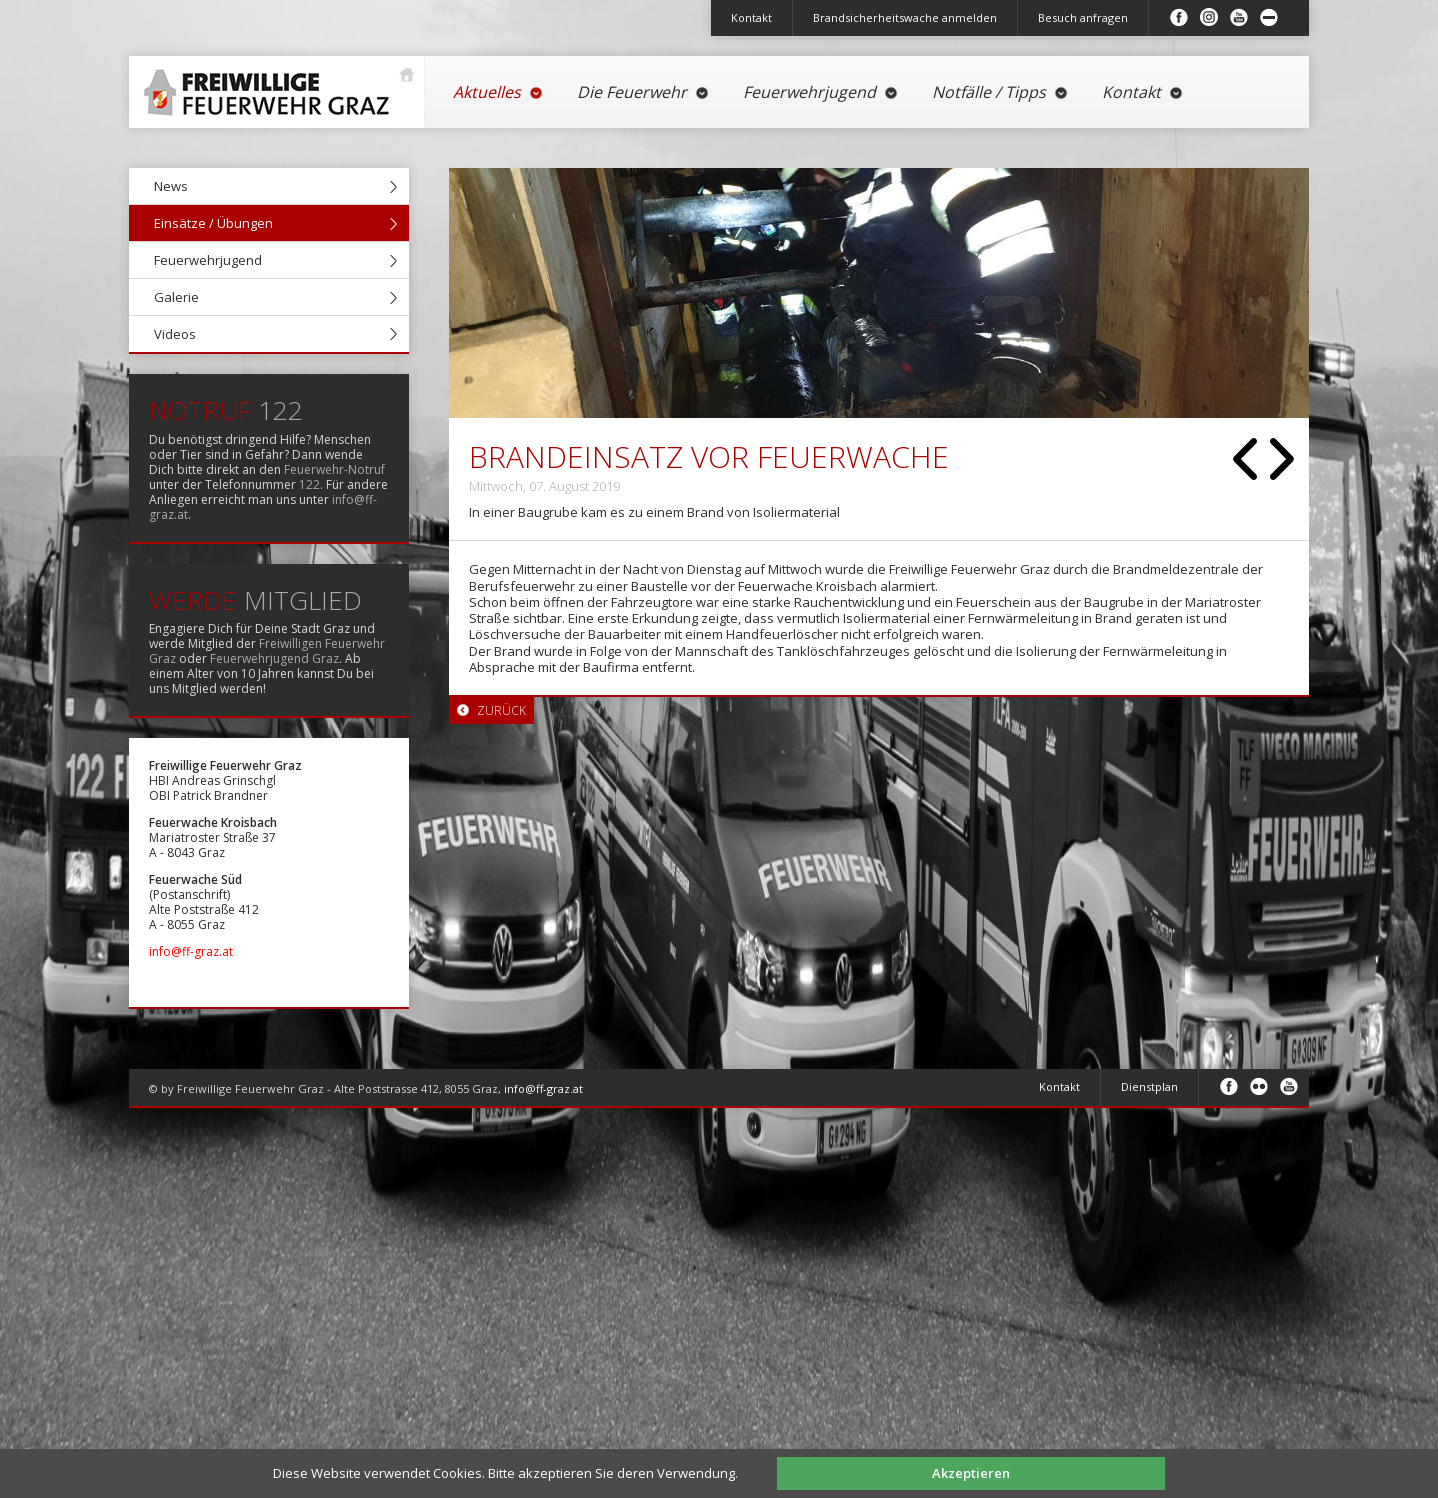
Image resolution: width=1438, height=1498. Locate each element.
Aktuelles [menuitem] (498, 92)
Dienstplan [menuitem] (1149, 1086)
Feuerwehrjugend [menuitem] (821, 92)
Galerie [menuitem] (176, 297)
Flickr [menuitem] (1259, 1086)
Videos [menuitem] (175, 334)
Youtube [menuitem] (1239, 17)
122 (309, 484)
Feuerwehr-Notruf (334, 469)
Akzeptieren (971, 1473)
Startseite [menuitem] (272, 84)
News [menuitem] (171, 186)
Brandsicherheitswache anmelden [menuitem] (905, 17)
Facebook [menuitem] (1179, 17)
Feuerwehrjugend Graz (274, 658)
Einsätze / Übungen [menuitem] (213, 223)
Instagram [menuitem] (1209, 17)
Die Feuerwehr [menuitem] (643, 92)
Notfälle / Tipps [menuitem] (1000, 92)
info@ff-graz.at (191, 951)
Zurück (1245, 459)
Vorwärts (1282, 459)
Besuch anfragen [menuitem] (1083, 17)
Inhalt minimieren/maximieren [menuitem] (1269, 17)
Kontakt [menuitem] (751, 17)
